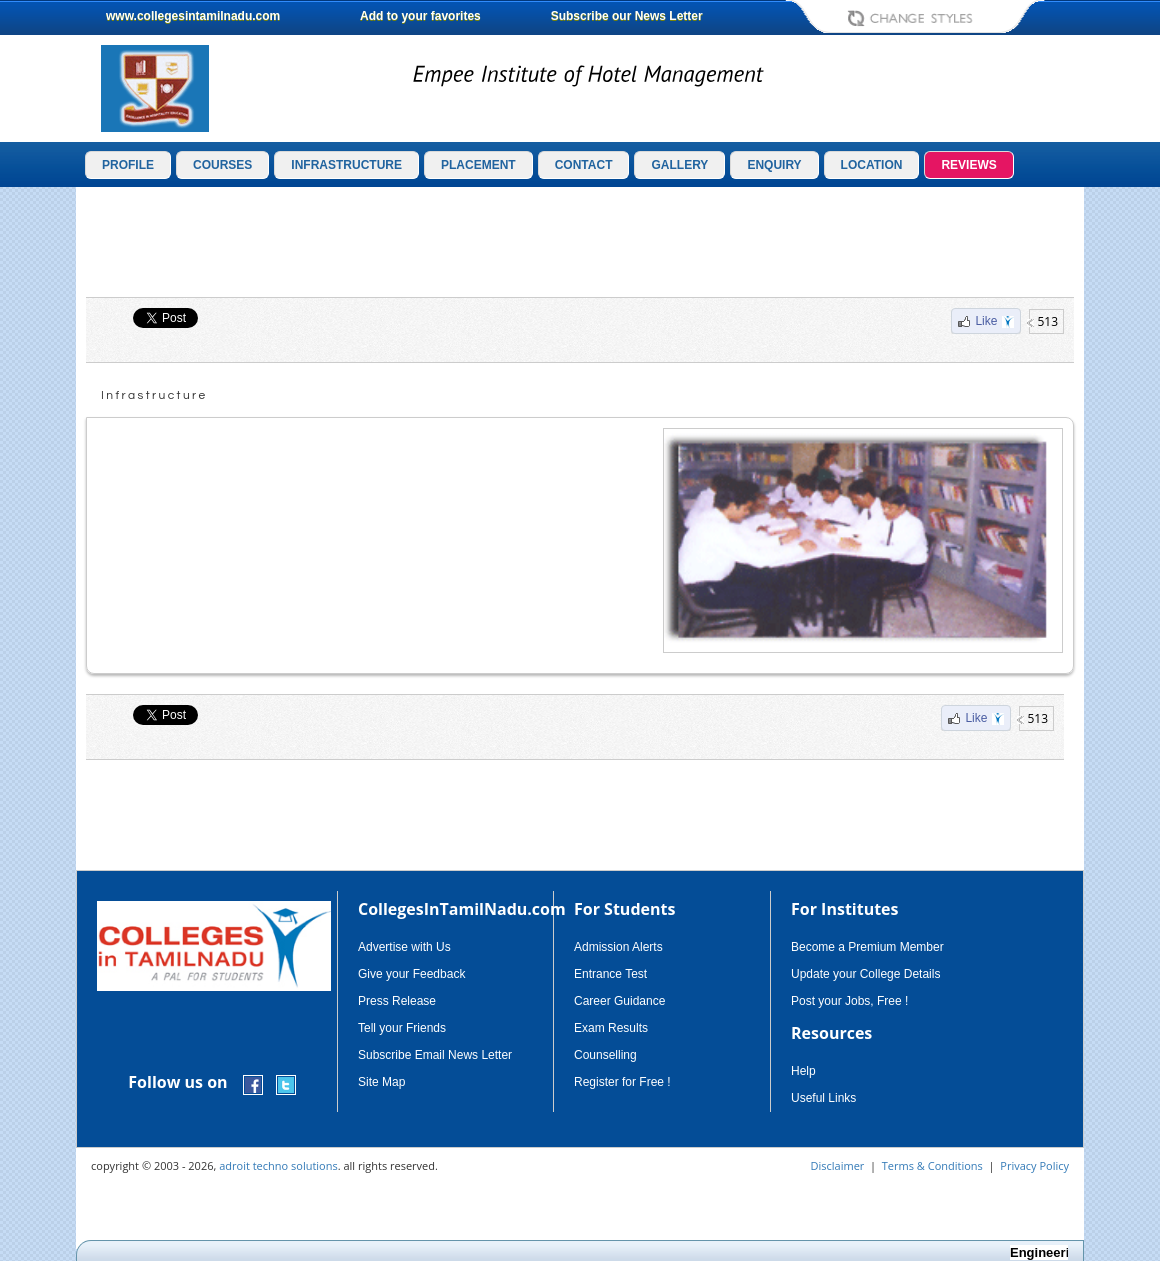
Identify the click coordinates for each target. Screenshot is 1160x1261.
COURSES (222, 165)
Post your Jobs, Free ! (849, 1001)
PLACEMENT (478, 165)
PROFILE (128, 165)
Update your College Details (865, 974)
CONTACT (584, 165)
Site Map (381, 1082)
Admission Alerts (618, 947)
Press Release (397, 1001)
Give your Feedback (411, 974)
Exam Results (611, 1028)
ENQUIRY (774, 165)
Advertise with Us (404, 947)
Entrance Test (610, 974)
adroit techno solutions (278, 1165)
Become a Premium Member (867, 947)
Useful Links (823, 1098)
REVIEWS (968, 165)
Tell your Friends (402, 1028)
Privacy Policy (1034, 1165)
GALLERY (679, 165)
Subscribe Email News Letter (435, 1055)
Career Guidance (619, 1001)
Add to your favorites (420, 16)
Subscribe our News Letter (627, 16)
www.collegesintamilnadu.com (193, 16)
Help (803, 1071)
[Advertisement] (580, 242)
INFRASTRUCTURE (346, 165)
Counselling (605, 1055)
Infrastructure (154, 395)
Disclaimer (838, 1165)
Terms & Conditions (932, 1165)
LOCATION (872, 165)
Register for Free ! (622, 1082)
